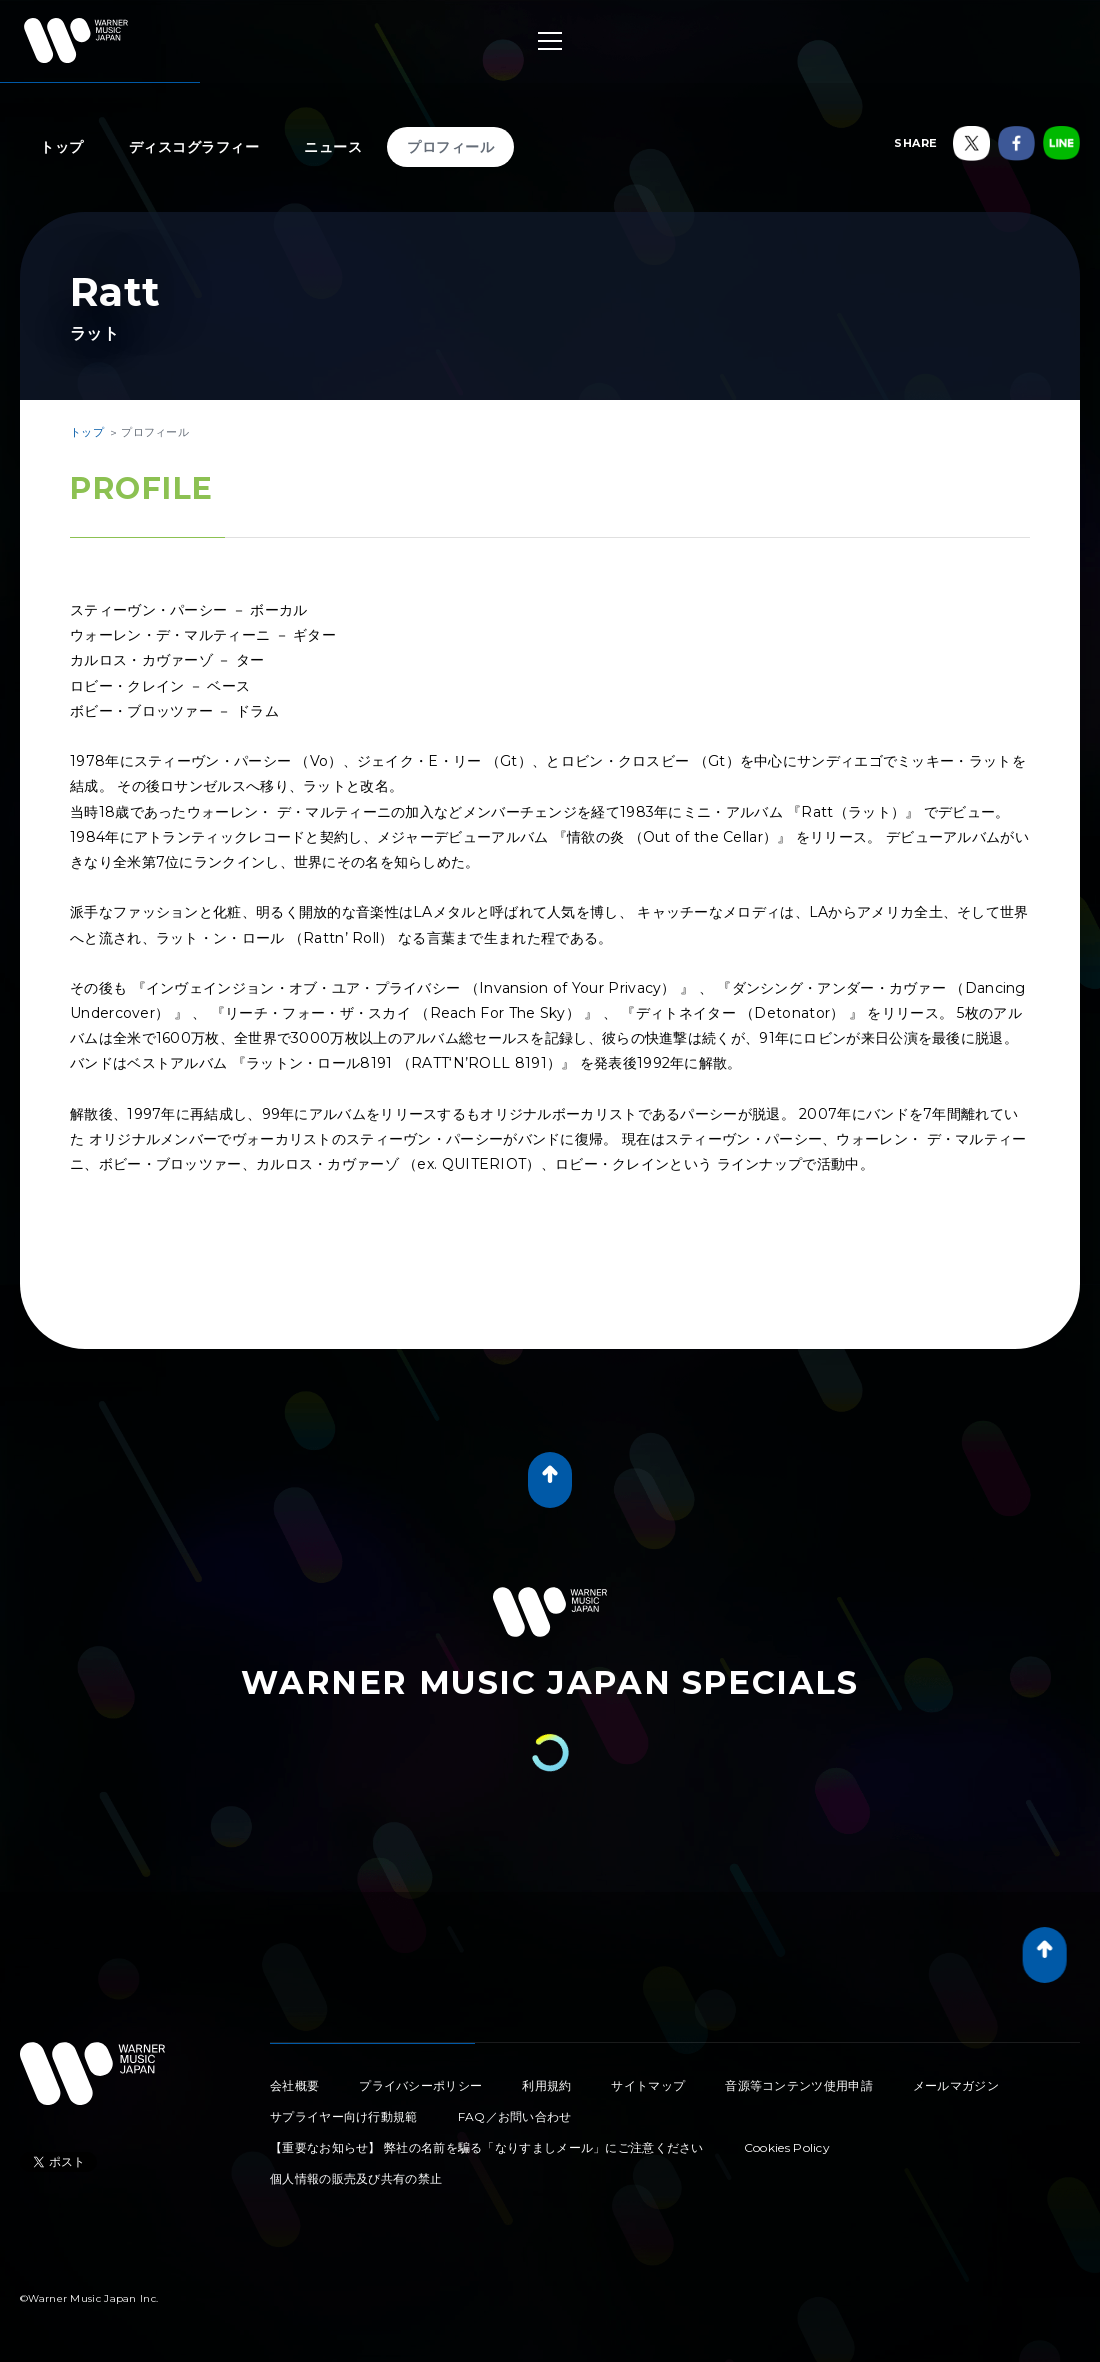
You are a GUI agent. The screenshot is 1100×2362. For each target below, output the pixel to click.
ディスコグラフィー (194, 147)
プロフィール (450, 147)
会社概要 (294, 2085)
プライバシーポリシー (420, 2085)
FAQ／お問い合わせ (515, 2116)
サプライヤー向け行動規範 (344, 2116)
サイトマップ (648, 2085)
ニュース (333, 147)
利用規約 (546, 2085)
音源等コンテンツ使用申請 (799, 2085)
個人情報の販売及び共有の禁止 (356, 2178)
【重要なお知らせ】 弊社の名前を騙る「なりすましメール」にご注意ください (487, 2147)
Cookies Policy (787, 2147)
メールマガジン (956, 2085)
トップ (62, 147)
